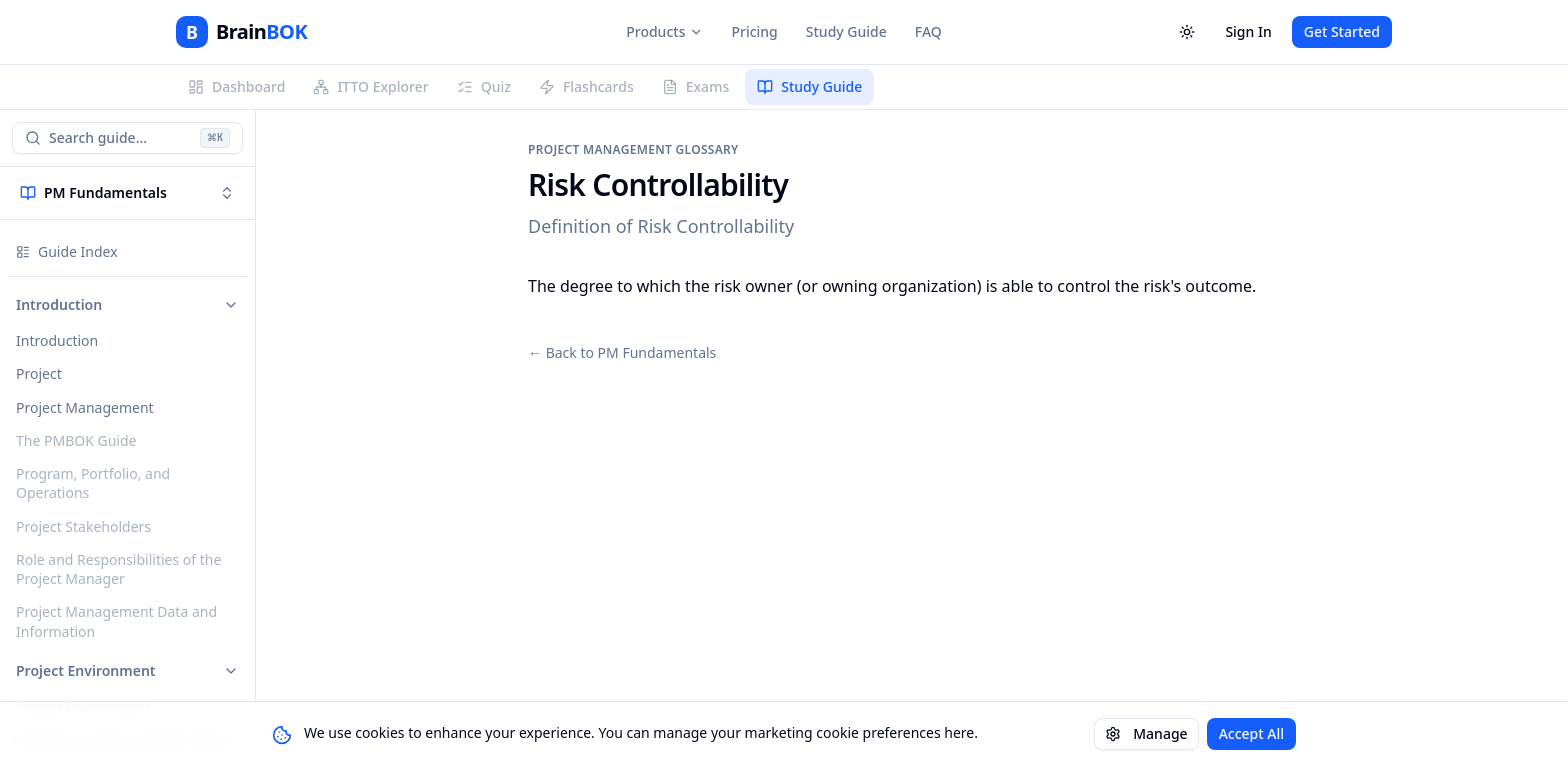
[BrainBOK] (241, 32)
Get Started (1342, 31)
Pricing (754, 31)
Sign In (1248, 31)
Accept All (1251, 733)
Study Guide (846, 31)
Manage (1146, 733)
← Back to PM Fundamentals (622, 352)
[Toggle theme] (1187, 32)
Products (664, 31)
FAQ (928, 31)
